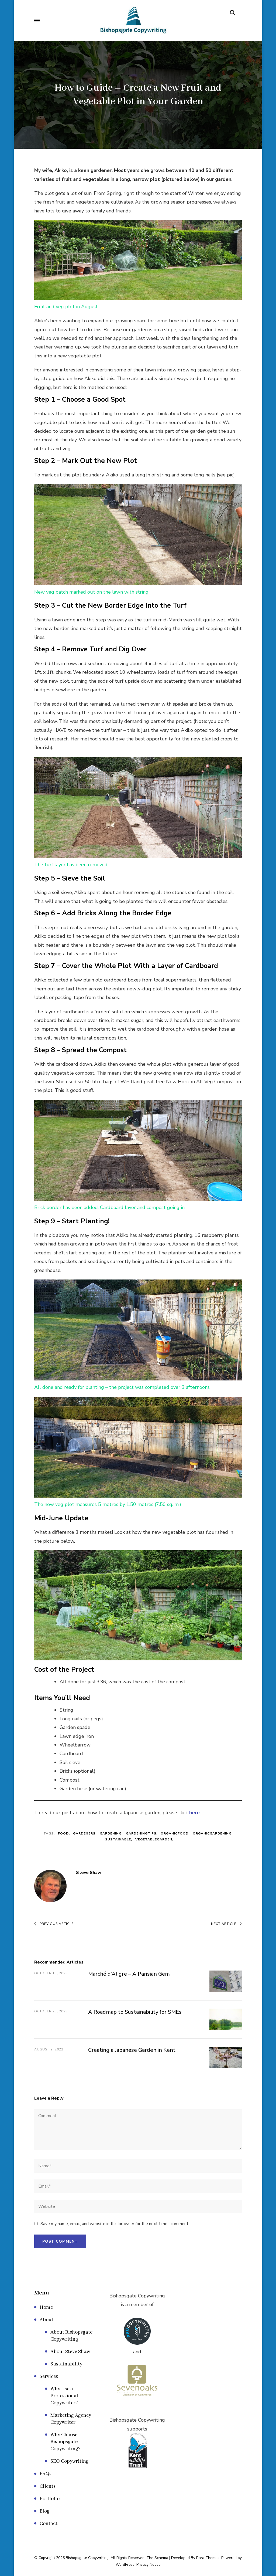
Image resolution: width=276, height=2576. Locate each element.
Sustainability (66, 2364)
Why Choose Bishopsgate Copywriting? (65, 2442)
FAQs (45, 2474)
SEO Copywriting (69, 2461)
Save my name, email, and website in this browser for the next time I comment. (114, 2224)
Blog (45, 2511)
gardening (111, 1833)
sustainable (118, 1839)
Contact (48, 2523)
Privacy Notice (148, 2564)
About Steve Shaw (70, 2351)
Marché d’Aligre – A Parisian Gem (129, 1974)
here (194, 1812)
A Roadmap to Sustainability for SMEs (135, 2012)
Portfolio (50, 2499)
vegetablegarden (153, 1839)
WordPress (125, 2564)
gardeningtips (141, 1833)
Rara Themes (207, 2557)
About (46, 2320)
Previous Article (54, 1924)
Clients (48, 2486)
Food (63, 1833)
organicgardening (212, 1833)
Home (46, 2307)
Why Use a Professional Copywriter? (64, 2396)
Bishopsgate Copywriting (87, 2557)
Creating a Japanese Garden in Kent (131, 2050)
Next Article (226, 1924)
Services (49, 2376)
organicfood (174, 1833)
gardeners (84, 1833)
